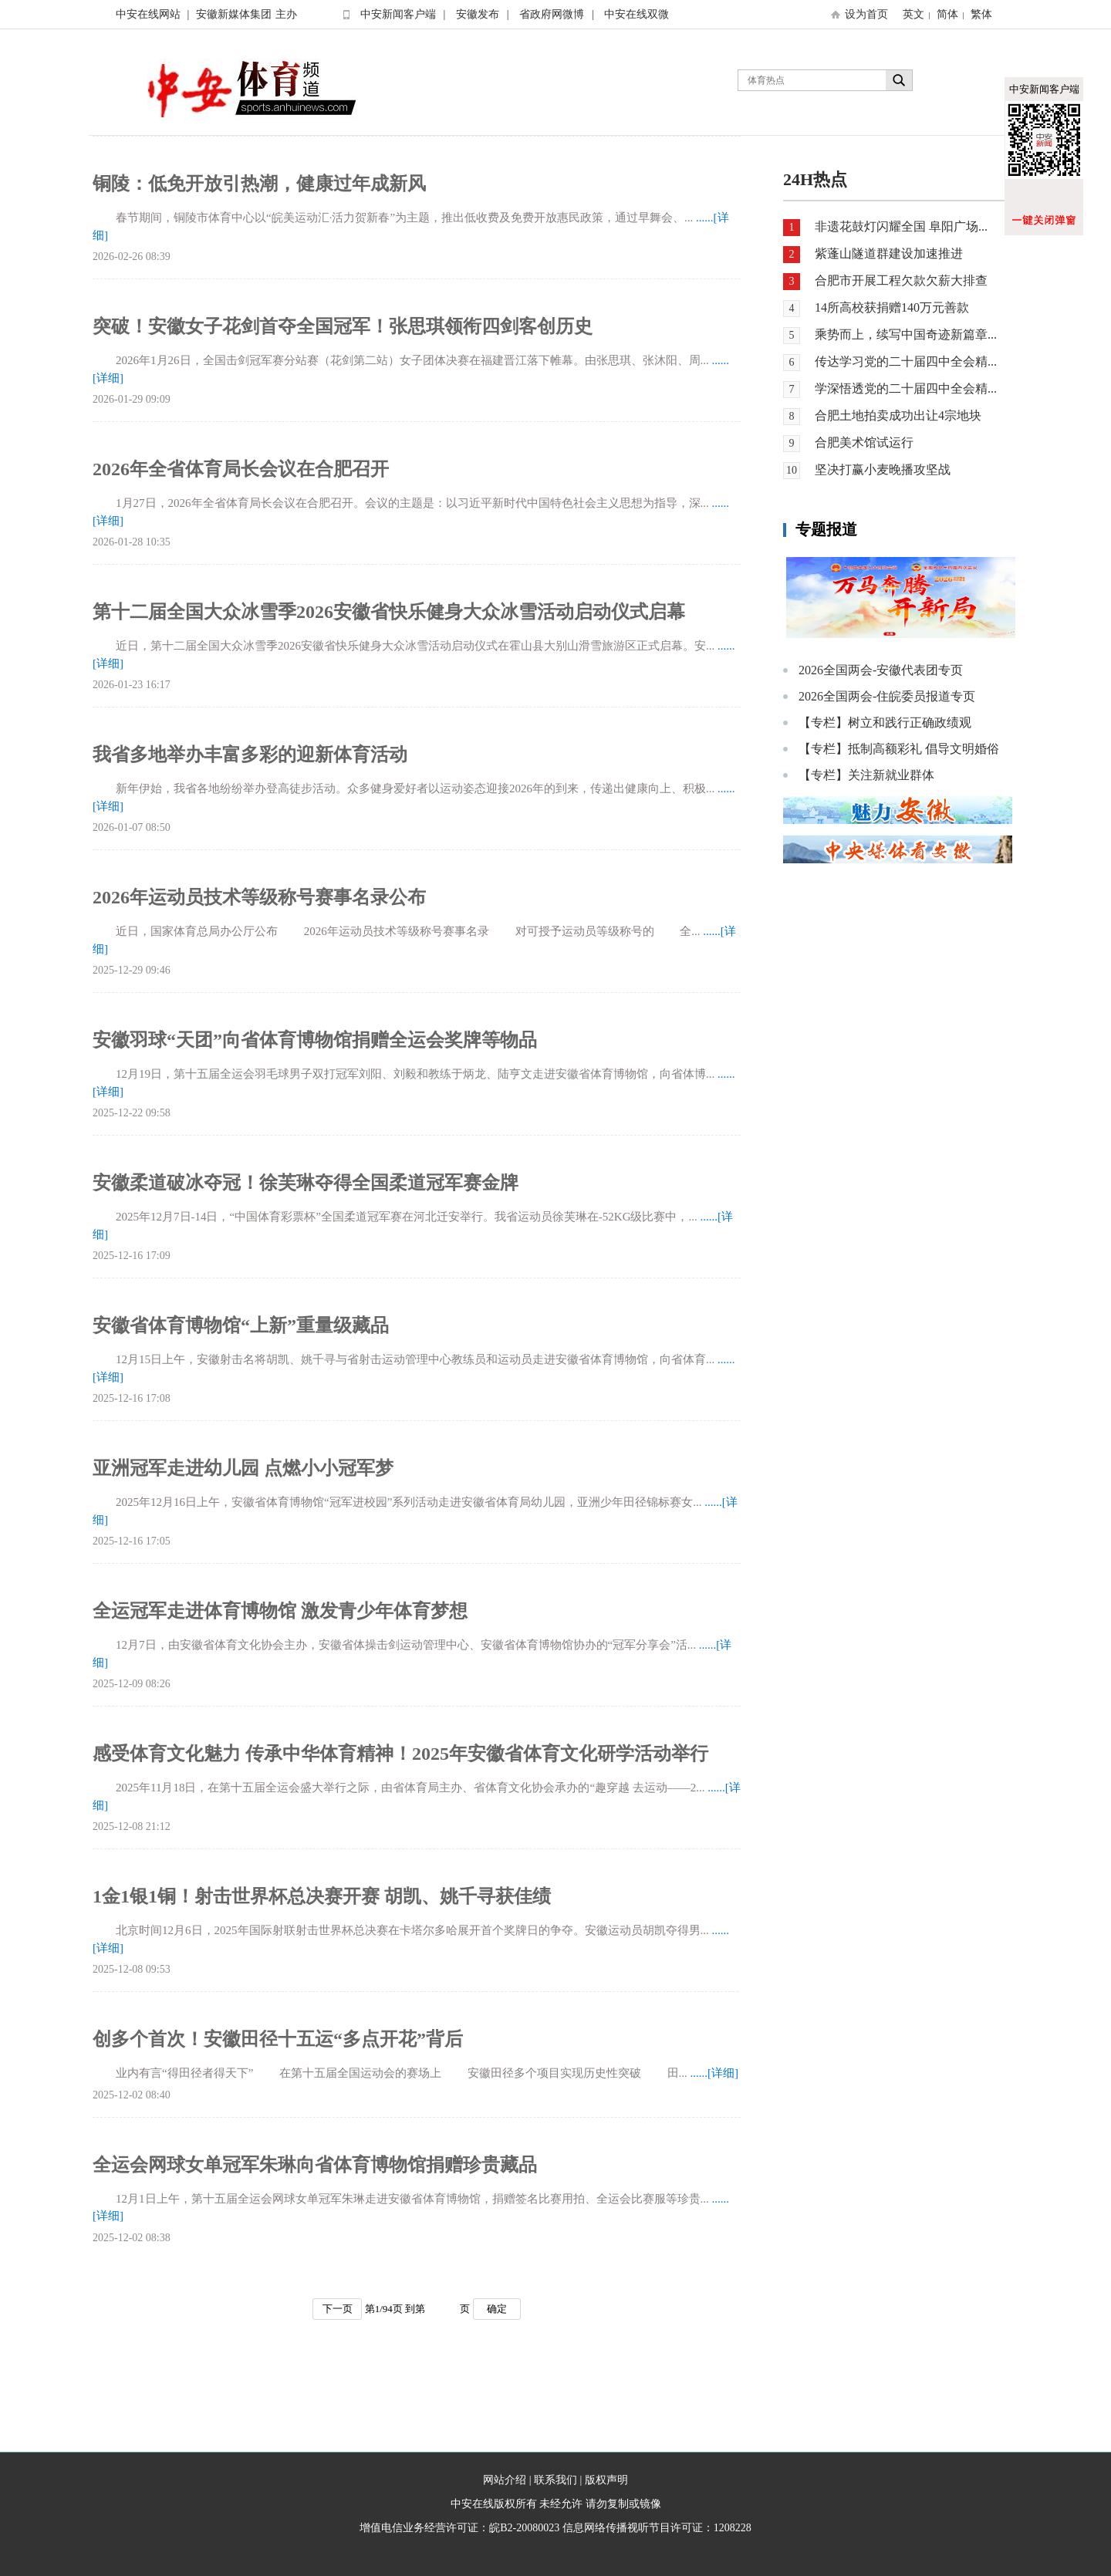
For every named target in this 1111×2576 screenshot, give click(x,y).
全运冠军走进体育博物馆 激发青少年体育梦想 (280, 1611)
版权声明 (606, 2480)
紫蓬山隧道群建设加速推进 (889, 253)
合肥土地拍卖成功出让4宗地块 (898, 415)
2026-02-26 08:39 (132, 256)
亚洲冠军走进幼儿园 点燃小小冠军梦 (243, 1468)
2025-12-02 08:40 (132, 2095)
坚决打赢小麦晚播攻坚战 (883, 469)
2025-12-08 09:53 (132, 1969)
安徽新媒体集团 (234, 14)
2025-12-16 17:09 (132, 1255)
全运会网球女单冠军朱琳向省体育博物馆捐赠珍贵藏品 (315, 2165)
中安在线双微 (636, 14)
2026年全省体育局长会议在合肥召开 (241, 469)
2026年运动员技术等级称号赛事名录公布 (259, 897)
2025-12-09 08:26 (132, 1684)
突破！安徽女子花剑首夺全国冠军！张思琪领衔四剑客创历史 (343, 326)
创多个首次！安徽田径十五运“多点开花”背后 (278, 2039)
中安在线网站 (148, 14)
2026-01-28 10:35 (132, 542)
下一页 (337, 2308)
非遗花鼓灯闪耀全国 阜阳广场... (901, 226)
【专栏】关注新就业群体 (866, 775)
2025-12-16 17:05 (132, 1541)
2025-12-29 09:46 (132, 970)
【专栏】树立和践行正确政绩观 (885, 722)
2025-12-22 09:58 (132, 1113)
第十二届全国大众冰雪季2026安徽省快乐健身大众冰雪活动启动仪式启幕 (389, 612)
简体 (947, 14)
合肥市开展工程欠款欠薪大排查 (901, 280)
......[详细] (715, 2073)
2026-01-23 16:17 (132, 684)
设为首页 (866, 14)
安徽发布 (477, 14)
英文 (913, 14)
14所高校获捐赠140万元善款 (892, 307)
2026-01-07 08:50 (132, 827)
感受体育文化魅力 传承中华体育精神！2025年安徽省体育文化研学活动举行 (400, 1754)
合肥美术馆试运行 (864, 442)
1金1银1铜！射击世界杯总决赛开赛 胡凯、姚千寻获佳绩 (322, 1896)
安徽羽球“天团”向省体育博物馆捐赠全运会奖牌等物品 (315, 1040)
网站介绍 (504, 2480)
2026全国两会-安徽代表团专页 (881, 670)
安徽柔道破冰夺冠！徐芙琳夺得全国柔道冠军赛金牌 (305, 1183)
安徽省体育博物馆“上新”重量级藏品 (241, 1325)
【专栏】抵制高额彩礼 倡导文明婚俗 (899, 748)
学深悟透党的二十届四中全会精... (906, 388)
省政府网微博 (551, 14)
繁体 (981, 14)
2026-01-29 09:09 (132, 399)
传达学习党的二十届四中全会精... (906, 361)
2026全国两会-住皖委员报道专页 (887, 696)
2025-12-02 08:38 (132, 2237)
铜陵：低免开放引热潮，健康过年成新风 (259, 184)
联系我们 (555, 2480)
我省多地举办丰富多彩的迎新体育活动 (250, 754)
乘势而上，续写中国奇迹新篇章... (906, 334)
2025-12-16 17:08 (132, 1398)
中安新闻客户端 (398, 14)
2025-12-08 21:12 (132, 1826)
